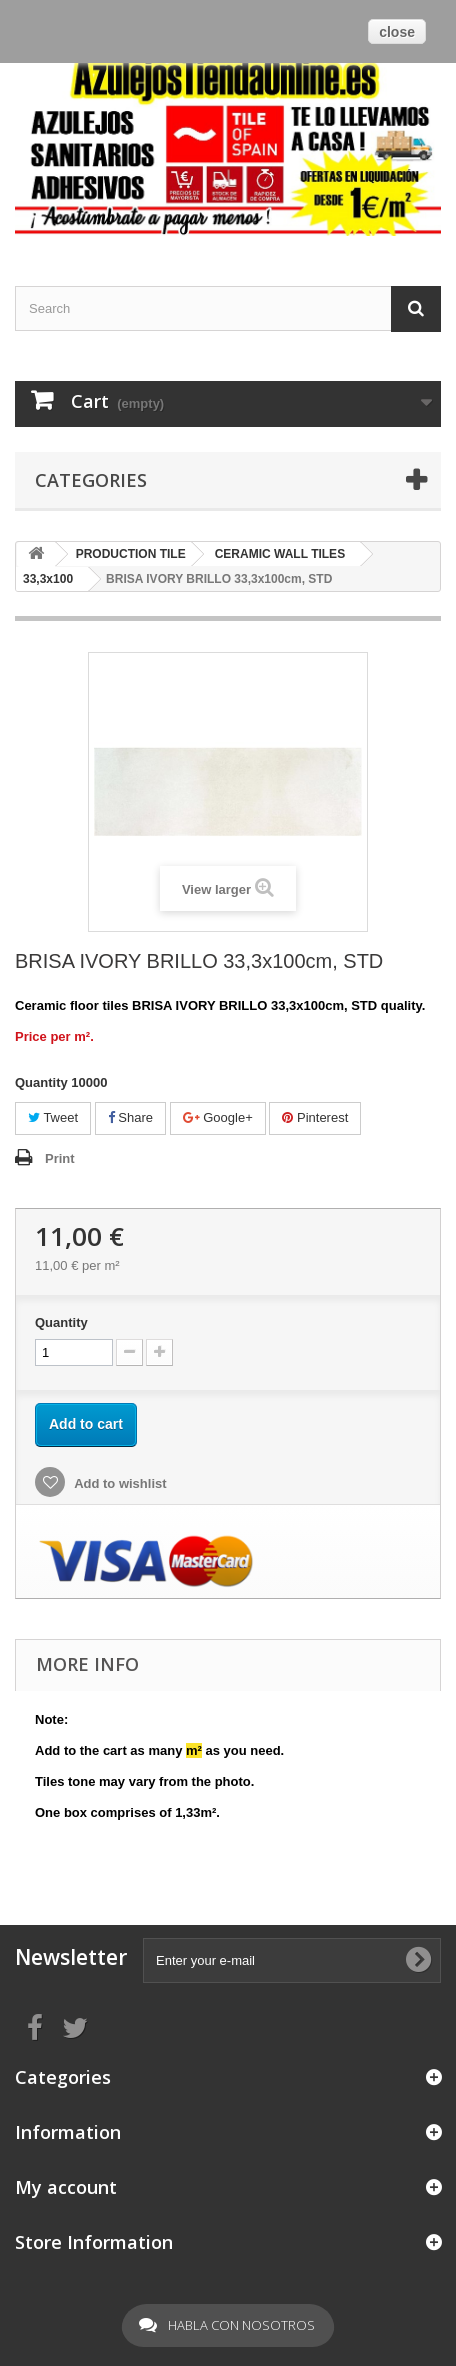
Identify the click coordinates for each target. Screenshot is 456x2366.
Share (130, 1117)
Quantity (61, 1322)
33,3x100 (48, 579)
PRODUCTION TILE (131, 554)
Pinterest (315, 1117)
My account (66, 2187)
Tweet (53, 1117)
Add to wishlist (119, 1483)
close (397, 32)
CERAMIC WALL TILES (280, 554)
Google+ (218, 1117)
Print (60, 1158)
